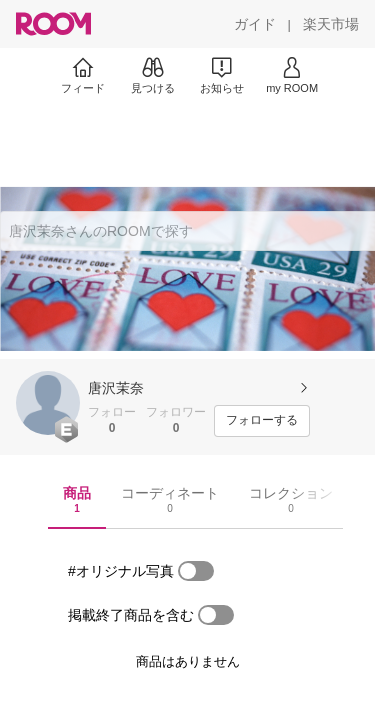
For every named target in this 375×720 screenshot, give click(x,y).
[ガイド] (255, 24)
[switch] (196, 571)
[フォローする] (262, 421)
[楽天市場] (331, 24)
